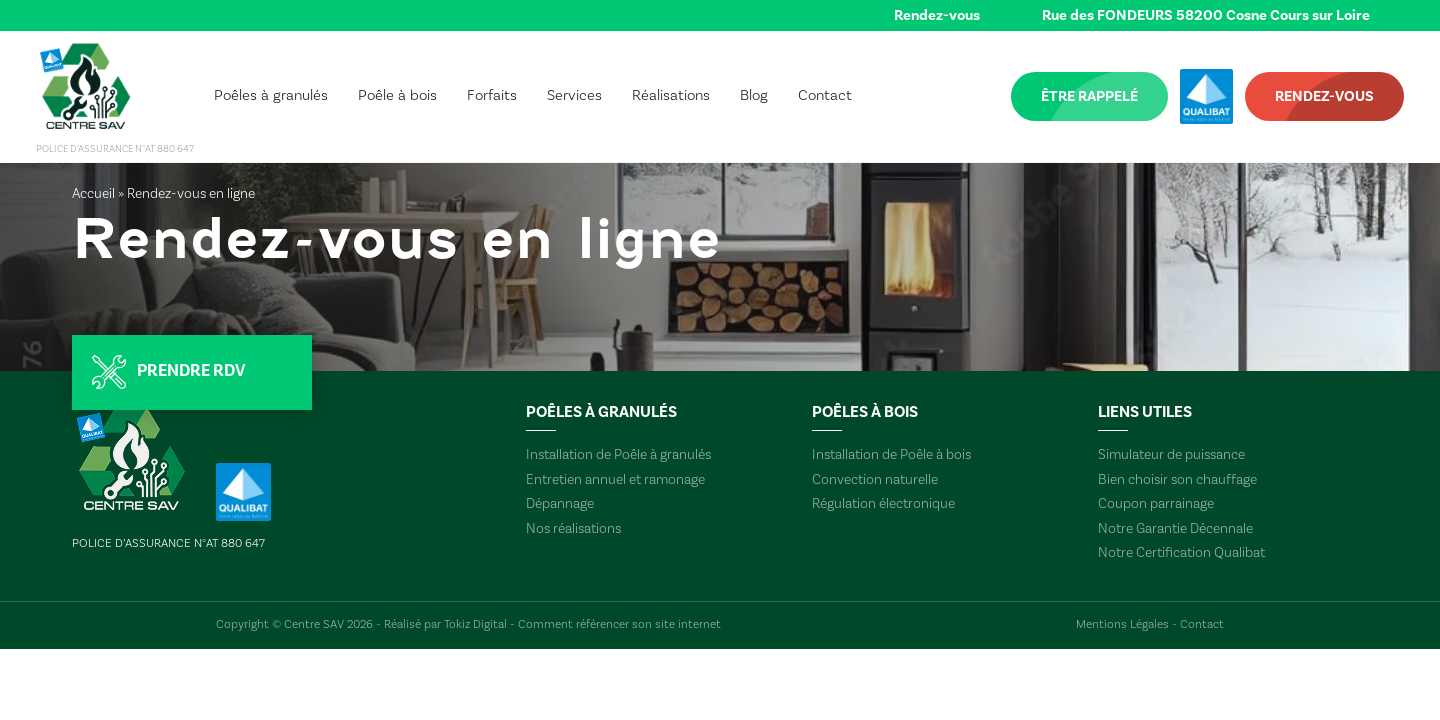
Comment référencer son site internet (619, 624)
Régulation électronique (883, 504)
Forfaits (492, 95)
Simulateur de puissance (1171, 455)
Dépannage (560, 504)
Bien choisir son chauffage (1177, 480)
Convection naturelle (875, 480)
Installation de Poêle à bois (891, 455)
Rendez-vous (937, 15)
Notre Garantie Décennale (1175, 529)
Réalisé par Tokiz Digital (445, 624)
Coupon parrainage (1156, 504)
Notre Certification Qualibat (1181, 553)
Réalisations (671, 95)
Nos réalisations (573, 529)
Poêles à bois (865, 412)
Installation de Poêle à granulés (618, 455)
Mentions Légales (1122, 624)
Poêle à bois (397, 95)
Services (574, 95)
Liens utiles (1145, 412)
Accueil (93, 194)
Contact (825, 95)
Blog (754, 95)
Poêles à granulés (271, 95)
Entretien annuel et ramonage (615, 480)
